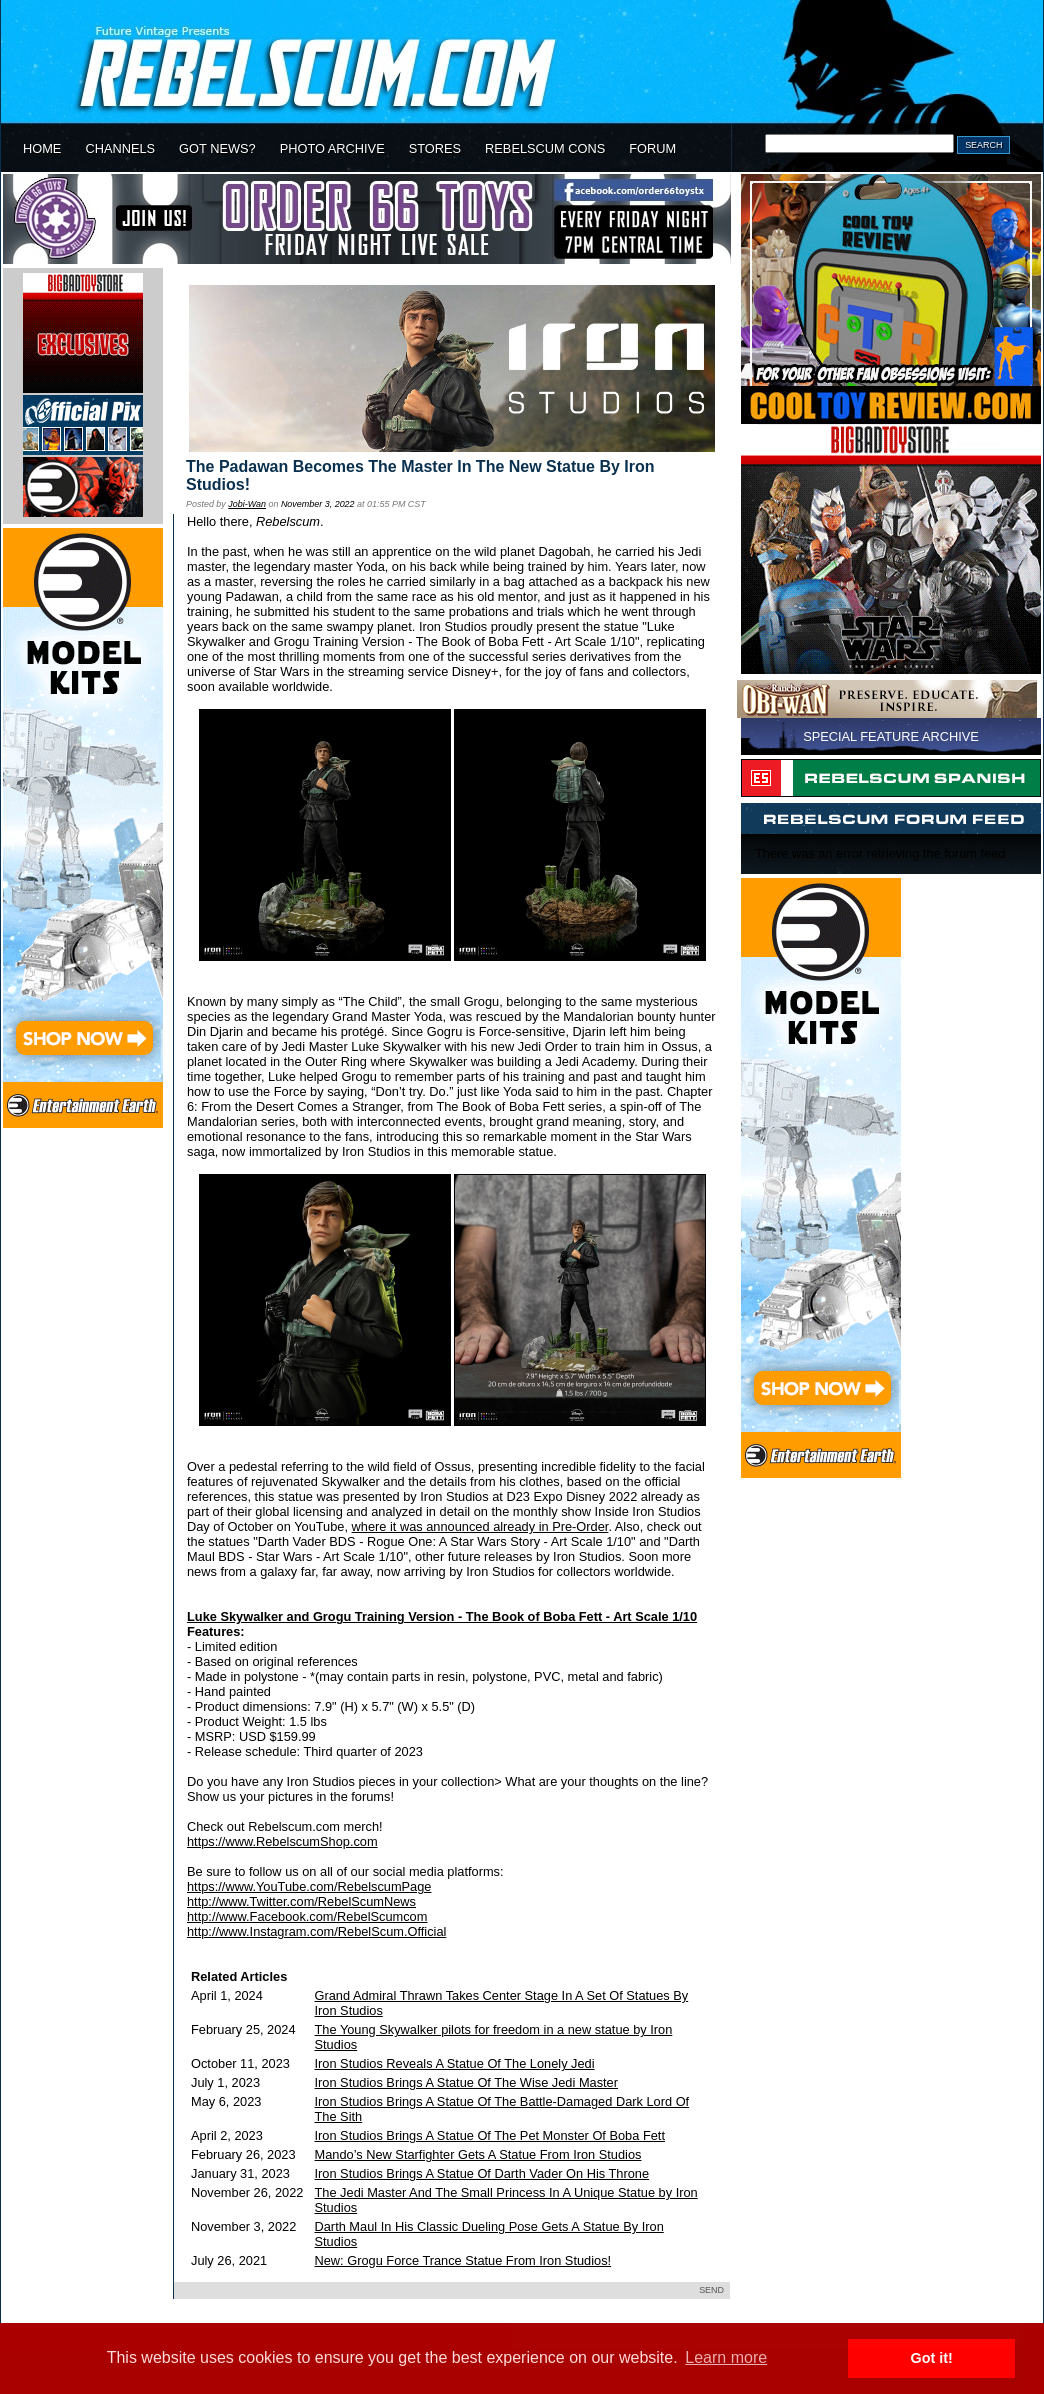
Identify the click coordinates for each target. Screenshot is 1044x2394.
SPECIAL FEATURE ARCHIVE (891, 736)
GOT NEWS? (217, 148)
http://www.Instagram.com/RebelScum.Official (316, 1931)
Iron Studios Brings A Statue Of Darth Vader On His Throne (482, 2173)
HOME (42, 148)
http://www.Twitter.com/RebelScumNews (301, 1901)
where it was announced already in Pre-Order (480, 1526)
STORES (435, 148)
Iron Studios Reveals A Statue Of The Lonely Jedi (455, 2063)
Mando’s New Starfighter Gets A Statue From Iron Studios (478, 2154)
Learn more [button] (726, 2357)
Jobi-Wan (247, 504)
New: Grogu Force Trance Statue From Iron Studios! (463, 2260)
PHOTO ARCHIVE (332, 148)
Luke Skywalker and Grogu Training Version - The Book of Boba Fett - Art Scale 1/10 (442, 1616)
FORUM (652, 148)
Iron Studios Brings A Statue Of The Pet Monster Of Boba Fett (490, 2135)
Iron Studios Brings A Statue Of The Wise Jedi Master (466, 2082)
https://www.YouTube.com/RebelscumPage (309, 1886)
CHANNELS (120, 148)
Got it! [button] (932, 2358)
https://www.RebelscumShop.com (282, 1841)
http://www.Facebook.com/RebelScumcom (307, 1916)
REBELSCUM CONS (545, 148)
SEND (711, 2290)
